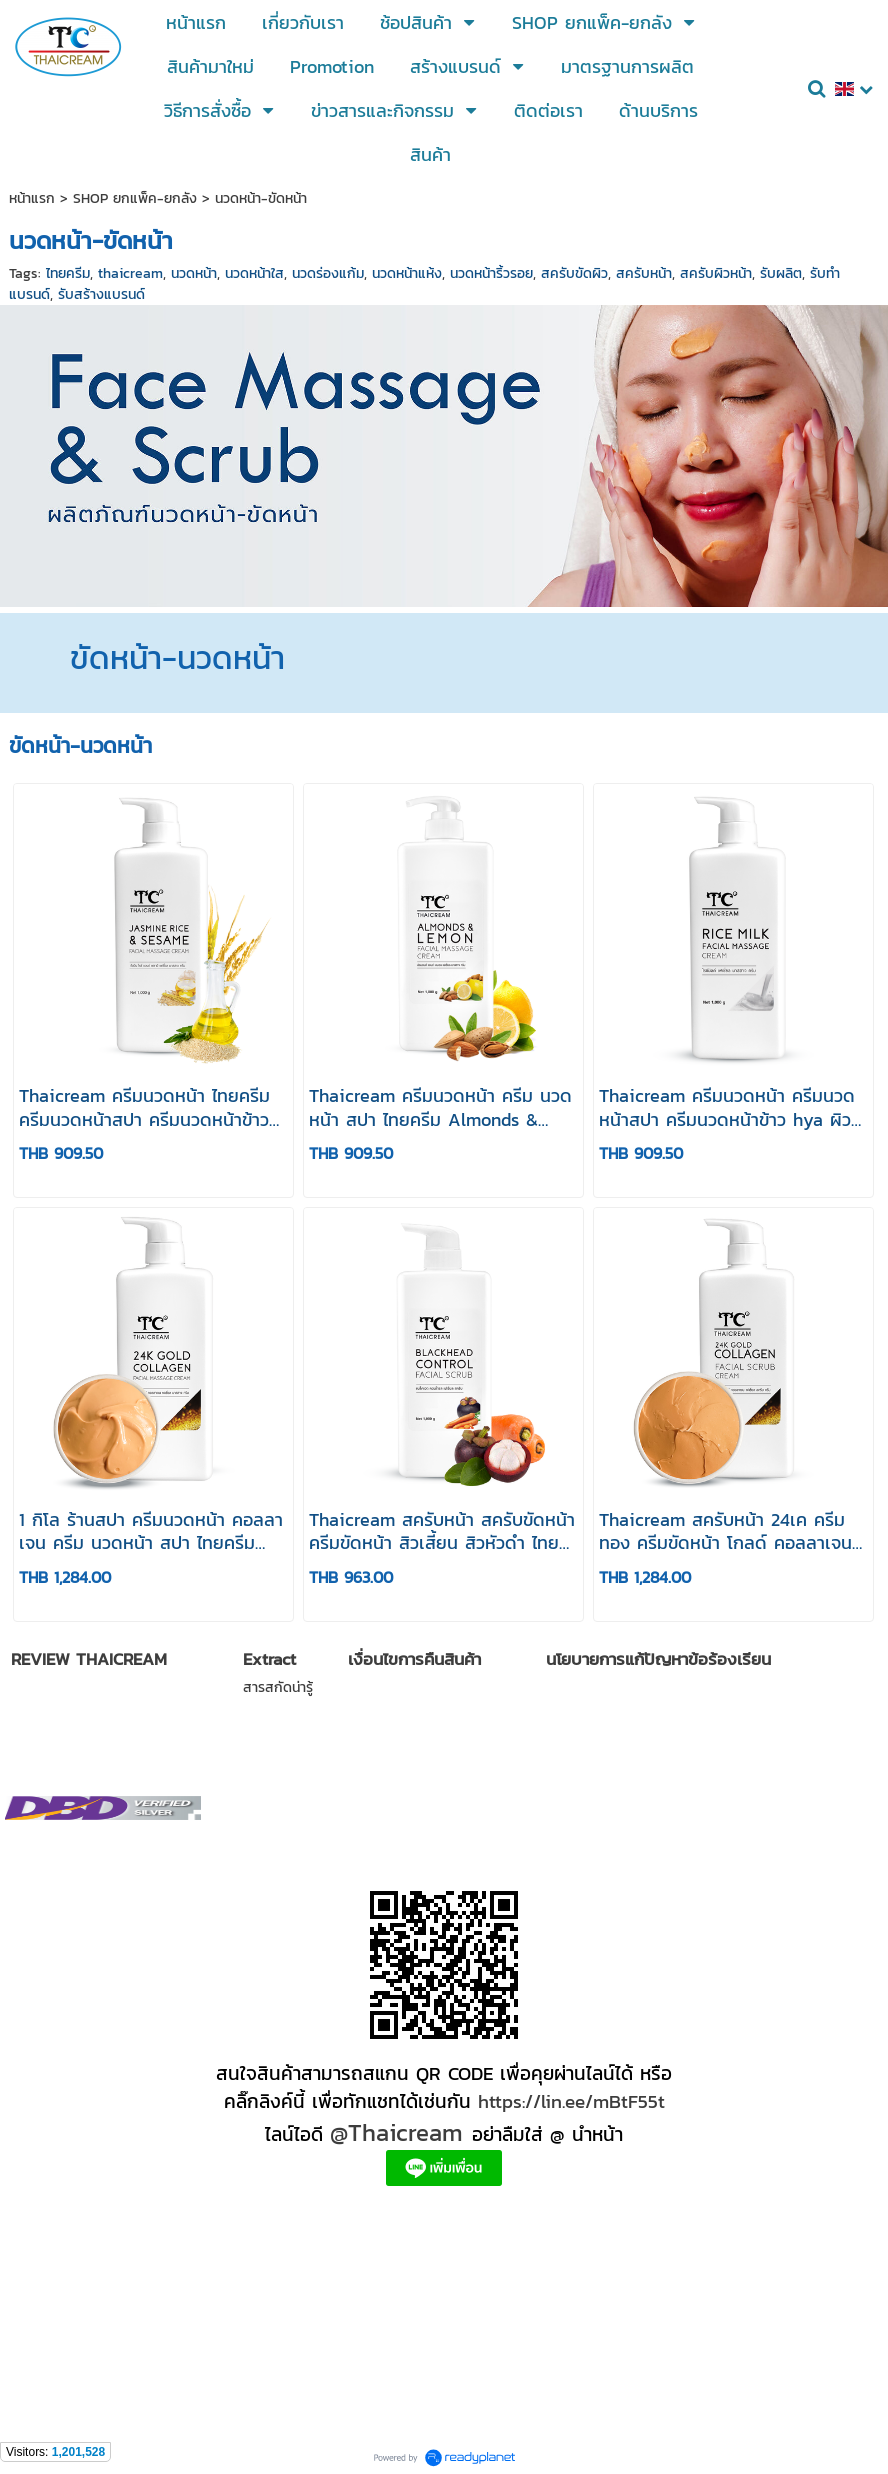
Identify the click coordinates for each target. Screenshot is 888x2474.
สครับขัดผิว (574, 273)
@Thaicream (396, 2132)
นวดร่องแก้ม (328, 273)
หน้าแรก (32, 198)
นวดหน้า (194, 273)
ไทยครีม (68, 273)
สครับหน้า (644, 273)
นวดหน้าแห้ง (407, 273)
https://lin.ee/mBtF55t (571, 2101)
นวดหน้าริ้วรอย (491, 273)
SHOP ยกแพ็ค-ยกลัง (135, 198)
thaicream (130, 273)
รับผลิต (781, 273)
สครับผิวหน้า (716, 273)
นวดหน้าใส (254, 273)
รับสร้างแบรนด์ (101, 294)
